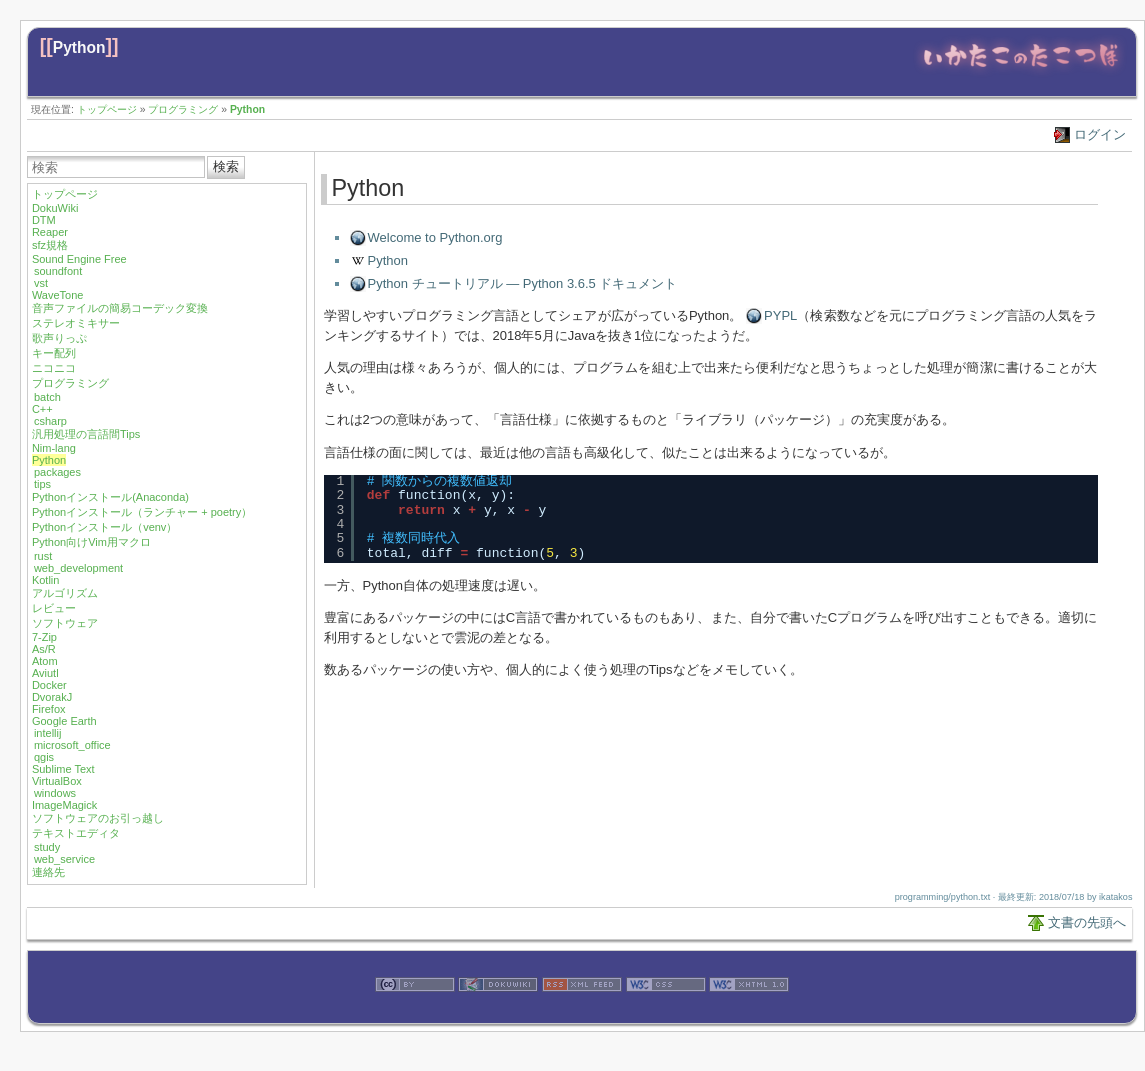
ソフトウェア (65, 623)
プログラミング (183, 109)
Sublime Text (63, 769)
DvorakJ (52, 697)
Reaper (50, 232)
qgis (44, 757)
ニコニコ (54, 368)
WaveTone (58, 295)
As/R (44, 649)
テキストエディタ (76, 833)
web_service (64, 859)
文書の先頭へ (1087, 922)
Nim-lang (54, 448)
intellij (48, 733)
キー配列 (54, 353)
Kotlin (46, 580)
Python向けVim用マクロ (91, 542)
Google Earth (64, 721)
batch (47, 397)
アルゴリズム (65, 593)
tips (42, 484)
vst (41, 283)
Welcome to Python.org (435, 237)
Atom (45, 661)
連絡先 (48, 872)
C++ (42, 409)
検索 (226, 166)
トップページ (107, 109)
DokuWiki (55, 208)
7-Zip (44, 637)
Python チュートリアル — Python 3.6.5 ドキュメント (523, 283)
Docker (49, 685)
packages (57, 472)
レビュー (54, 608)
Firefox (49, 709)
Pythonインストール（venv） (104, 527)
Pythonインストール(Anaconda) (110, 497)
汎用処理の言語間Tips (86, 434)
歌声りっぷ (59, 338)
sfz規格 (50, 245)
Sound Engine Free (79, 259)
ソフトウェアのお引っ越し (98, 818)
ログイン (1100, 134)
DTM (44, 220)
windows (55, 793)
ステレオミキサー (76, 323)
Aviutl (45, 673)
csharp (50, 421)
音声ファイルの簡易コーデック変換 (120, 308)
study (47, 847)
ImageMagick (64, 805)
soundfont (58, 271)
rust (43, 556)
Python (79, 47)
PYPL (780, 315)
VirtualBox (57, 781)
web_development (78, 568)
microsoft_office (72, 745)
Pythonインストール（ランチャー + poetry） (142, 512)
